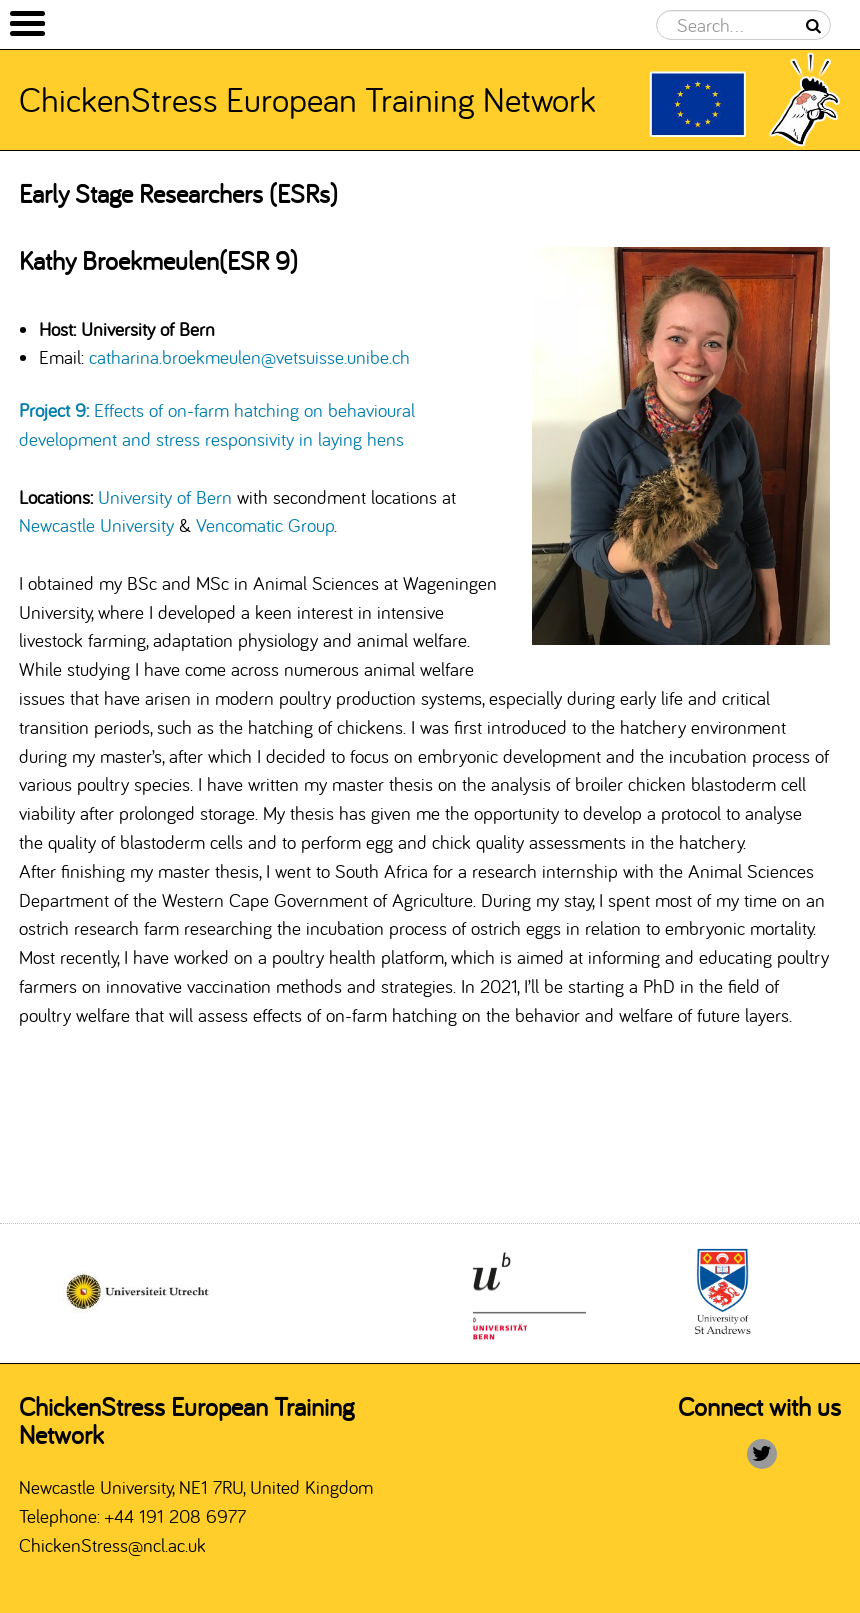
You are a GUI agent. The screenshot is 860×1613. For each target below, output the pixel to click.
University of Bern (165, 497)
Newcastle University (96, 525)
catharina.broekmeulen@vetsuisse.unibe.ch (249, 357)
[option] (528, 1294)
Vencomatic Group (266, 525)
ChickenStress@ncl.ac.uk (112, 1545)
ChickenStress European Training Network (307, 99)
